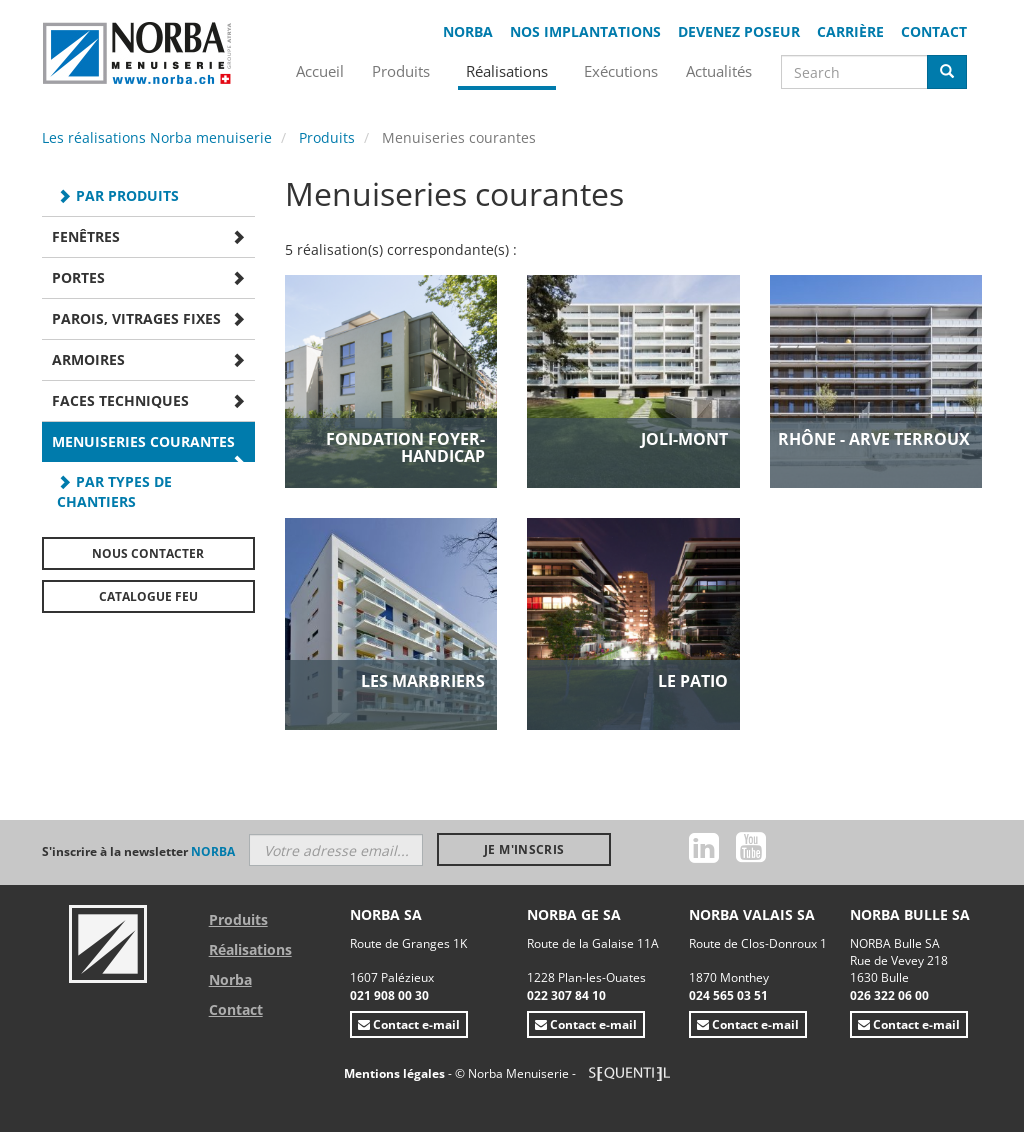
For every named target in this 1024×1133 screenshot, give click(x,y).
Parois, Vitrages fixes (136, 318)
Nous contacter (148, 553)
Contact (934, 31)
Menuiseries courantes (143, 441)
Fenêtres (86, 236)
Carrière (850, 31)
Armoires (88, 359)
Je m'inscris (524, 849)
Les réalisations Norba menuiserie (157, 137)
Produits (327, 137)
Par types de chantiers (114, 491)
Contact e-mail (409, 1024)
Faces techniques (120, 400)
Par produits (127, 195)
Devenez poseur (739, 31)
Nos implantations (585, 31)
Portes (78, 277)
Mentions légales (396, 1073)
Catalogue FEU (148, 596)
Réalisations (250, 949)
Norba (468, 31)
